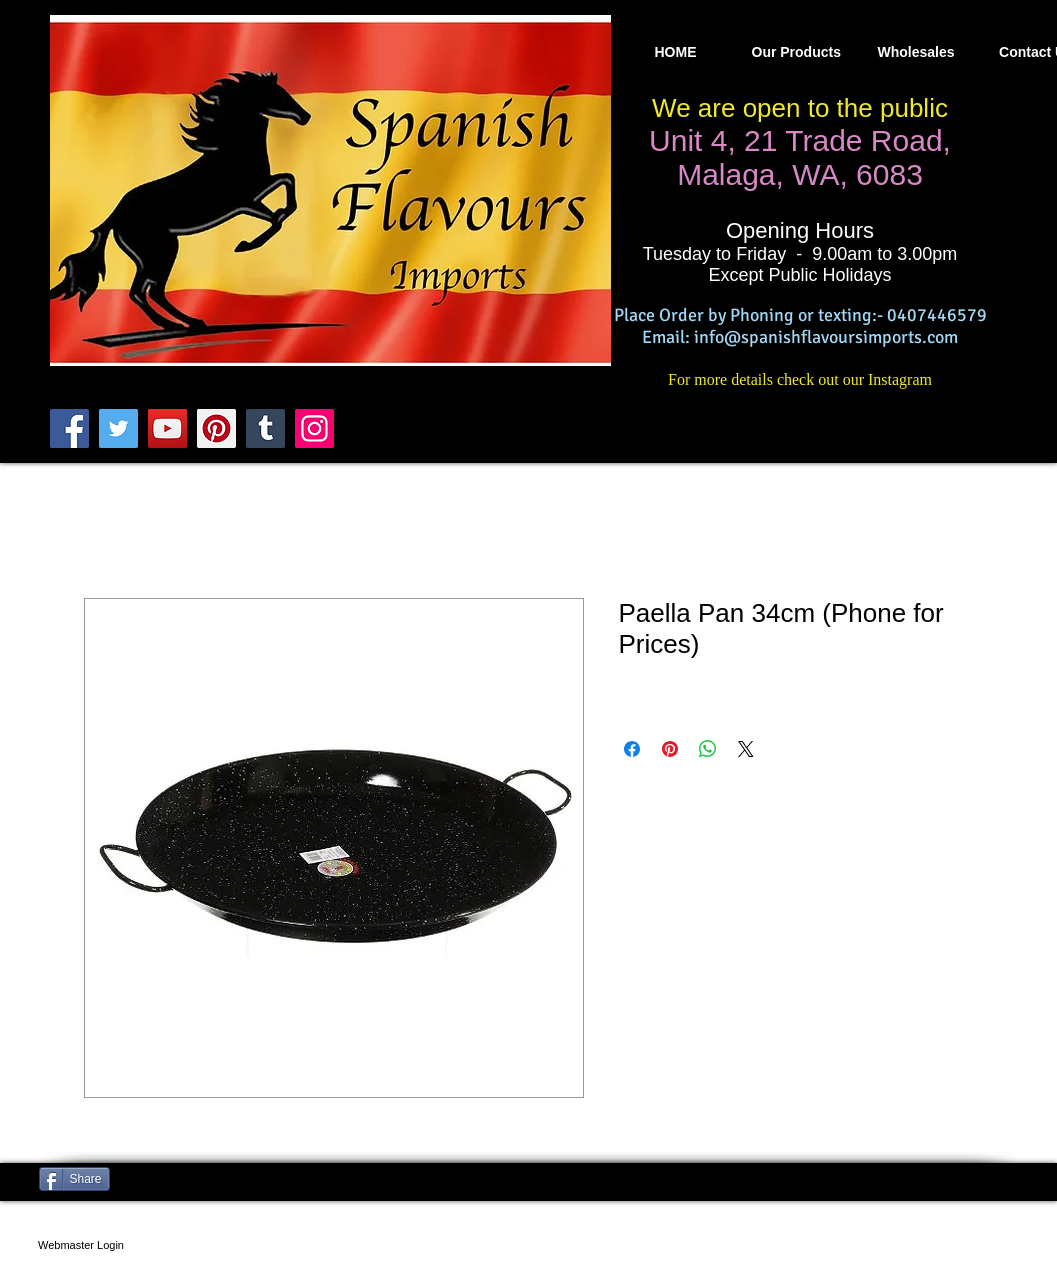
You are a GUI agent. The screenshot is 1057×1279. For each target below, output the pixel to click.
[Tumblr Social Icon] (265, 428)
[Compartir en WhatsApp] (708, 749)
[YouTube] (167, 428)
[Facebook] (69, 428)
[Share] (74, 1179)
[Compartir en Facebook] (632, 749)
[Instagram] (314, 428)
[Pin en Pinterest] (670, 749)
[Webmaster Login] (81, 1245)
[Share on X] (746, 749)
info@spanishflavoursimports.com (826, 337)
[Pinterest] (216, 428)
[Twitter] (118, 428)
